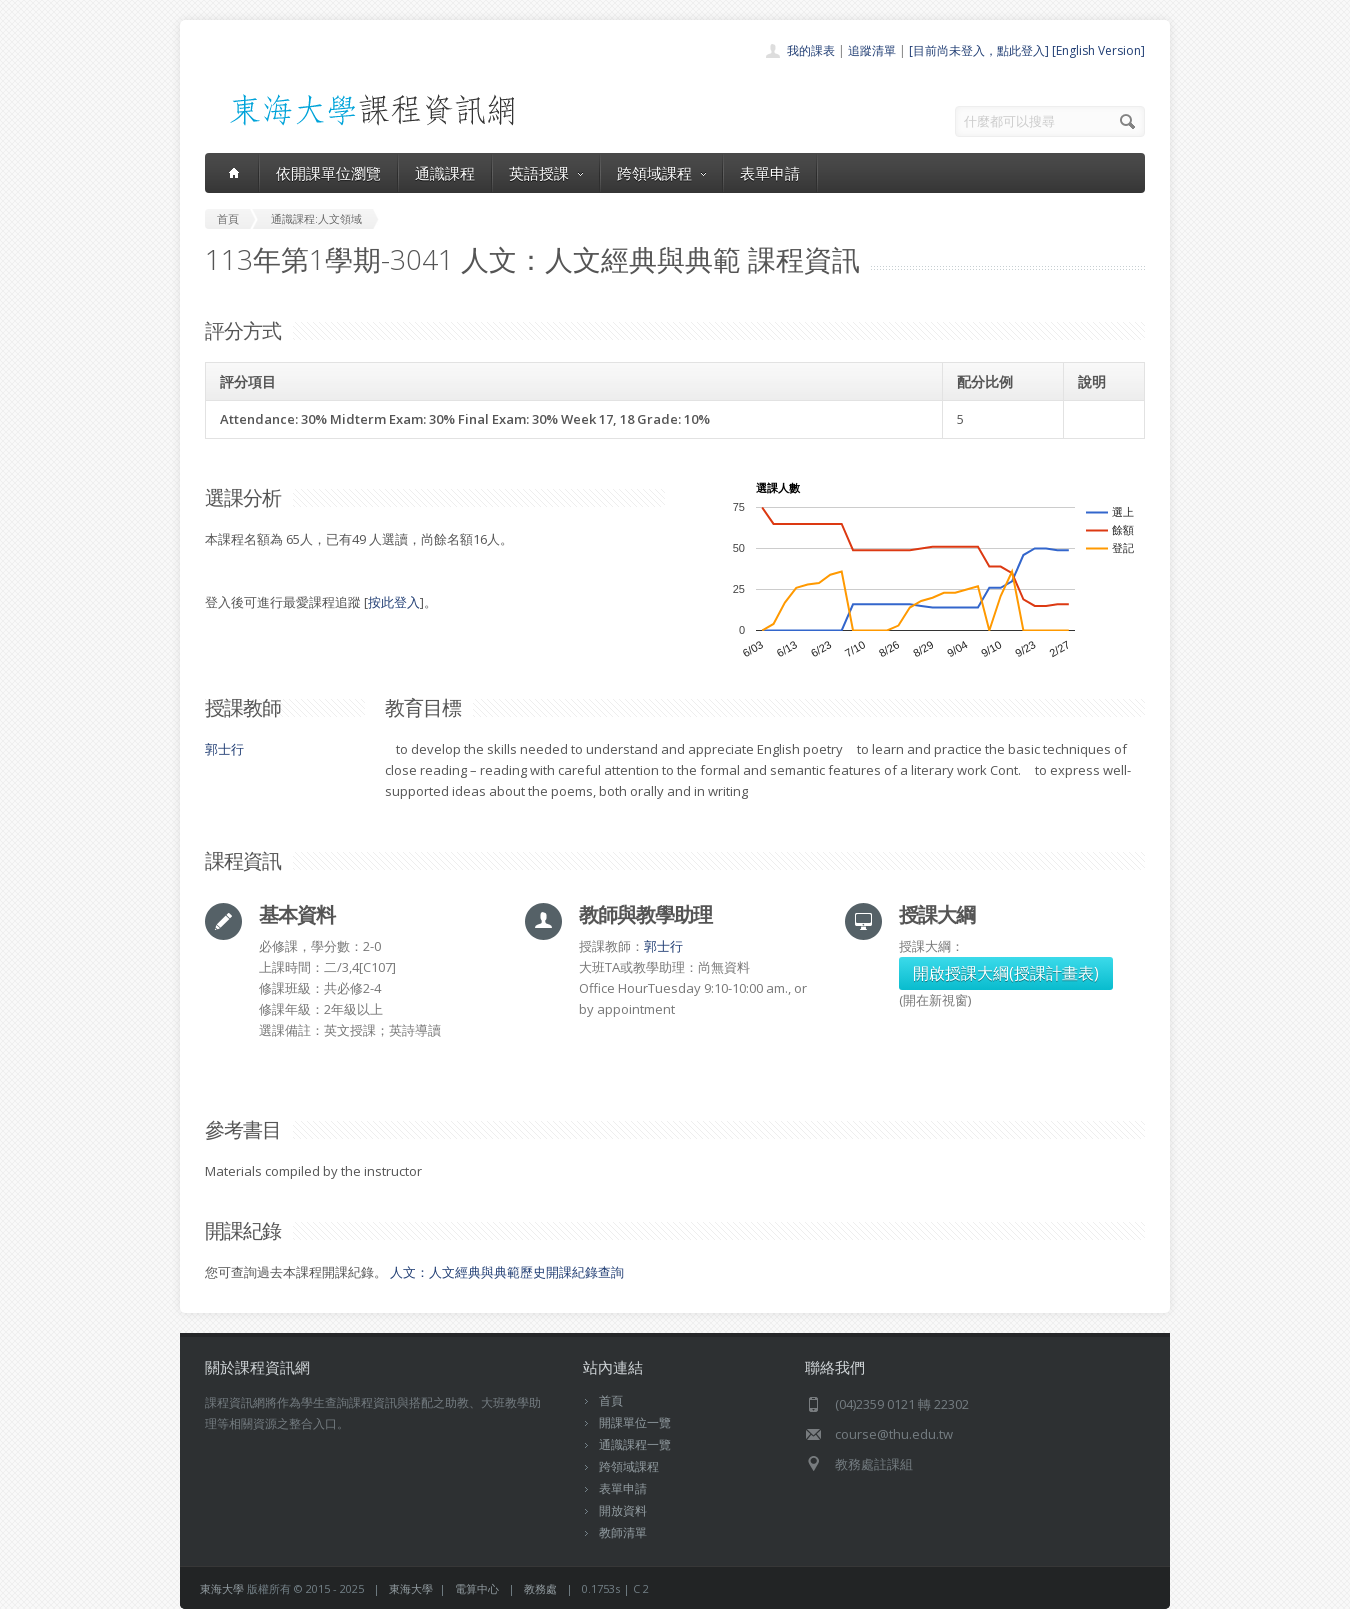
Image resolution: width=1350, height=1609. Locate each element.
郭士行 (224, 749)
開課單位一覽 (635, 1422)
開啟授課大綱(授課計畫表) (1006, 973)
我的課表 (811, 50)
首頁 (611, 1400)
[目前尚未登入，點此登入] (979, 50)
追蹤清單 (872, 50)
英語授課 (546, 173)
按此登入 (394, 602)
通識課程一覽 (635, 1444)
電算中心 (477, 1588)
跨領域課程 (661, 173)
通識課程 (445, 173)
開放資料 (623, 1510)
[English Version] (1098, 50)
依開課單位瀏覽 (328, 173)
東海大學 (222, 1588)
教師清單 (623, 1532)
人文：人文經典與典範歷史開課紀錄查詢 (507, 1272)
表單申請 (770, 173)
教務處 (540, 1588)
